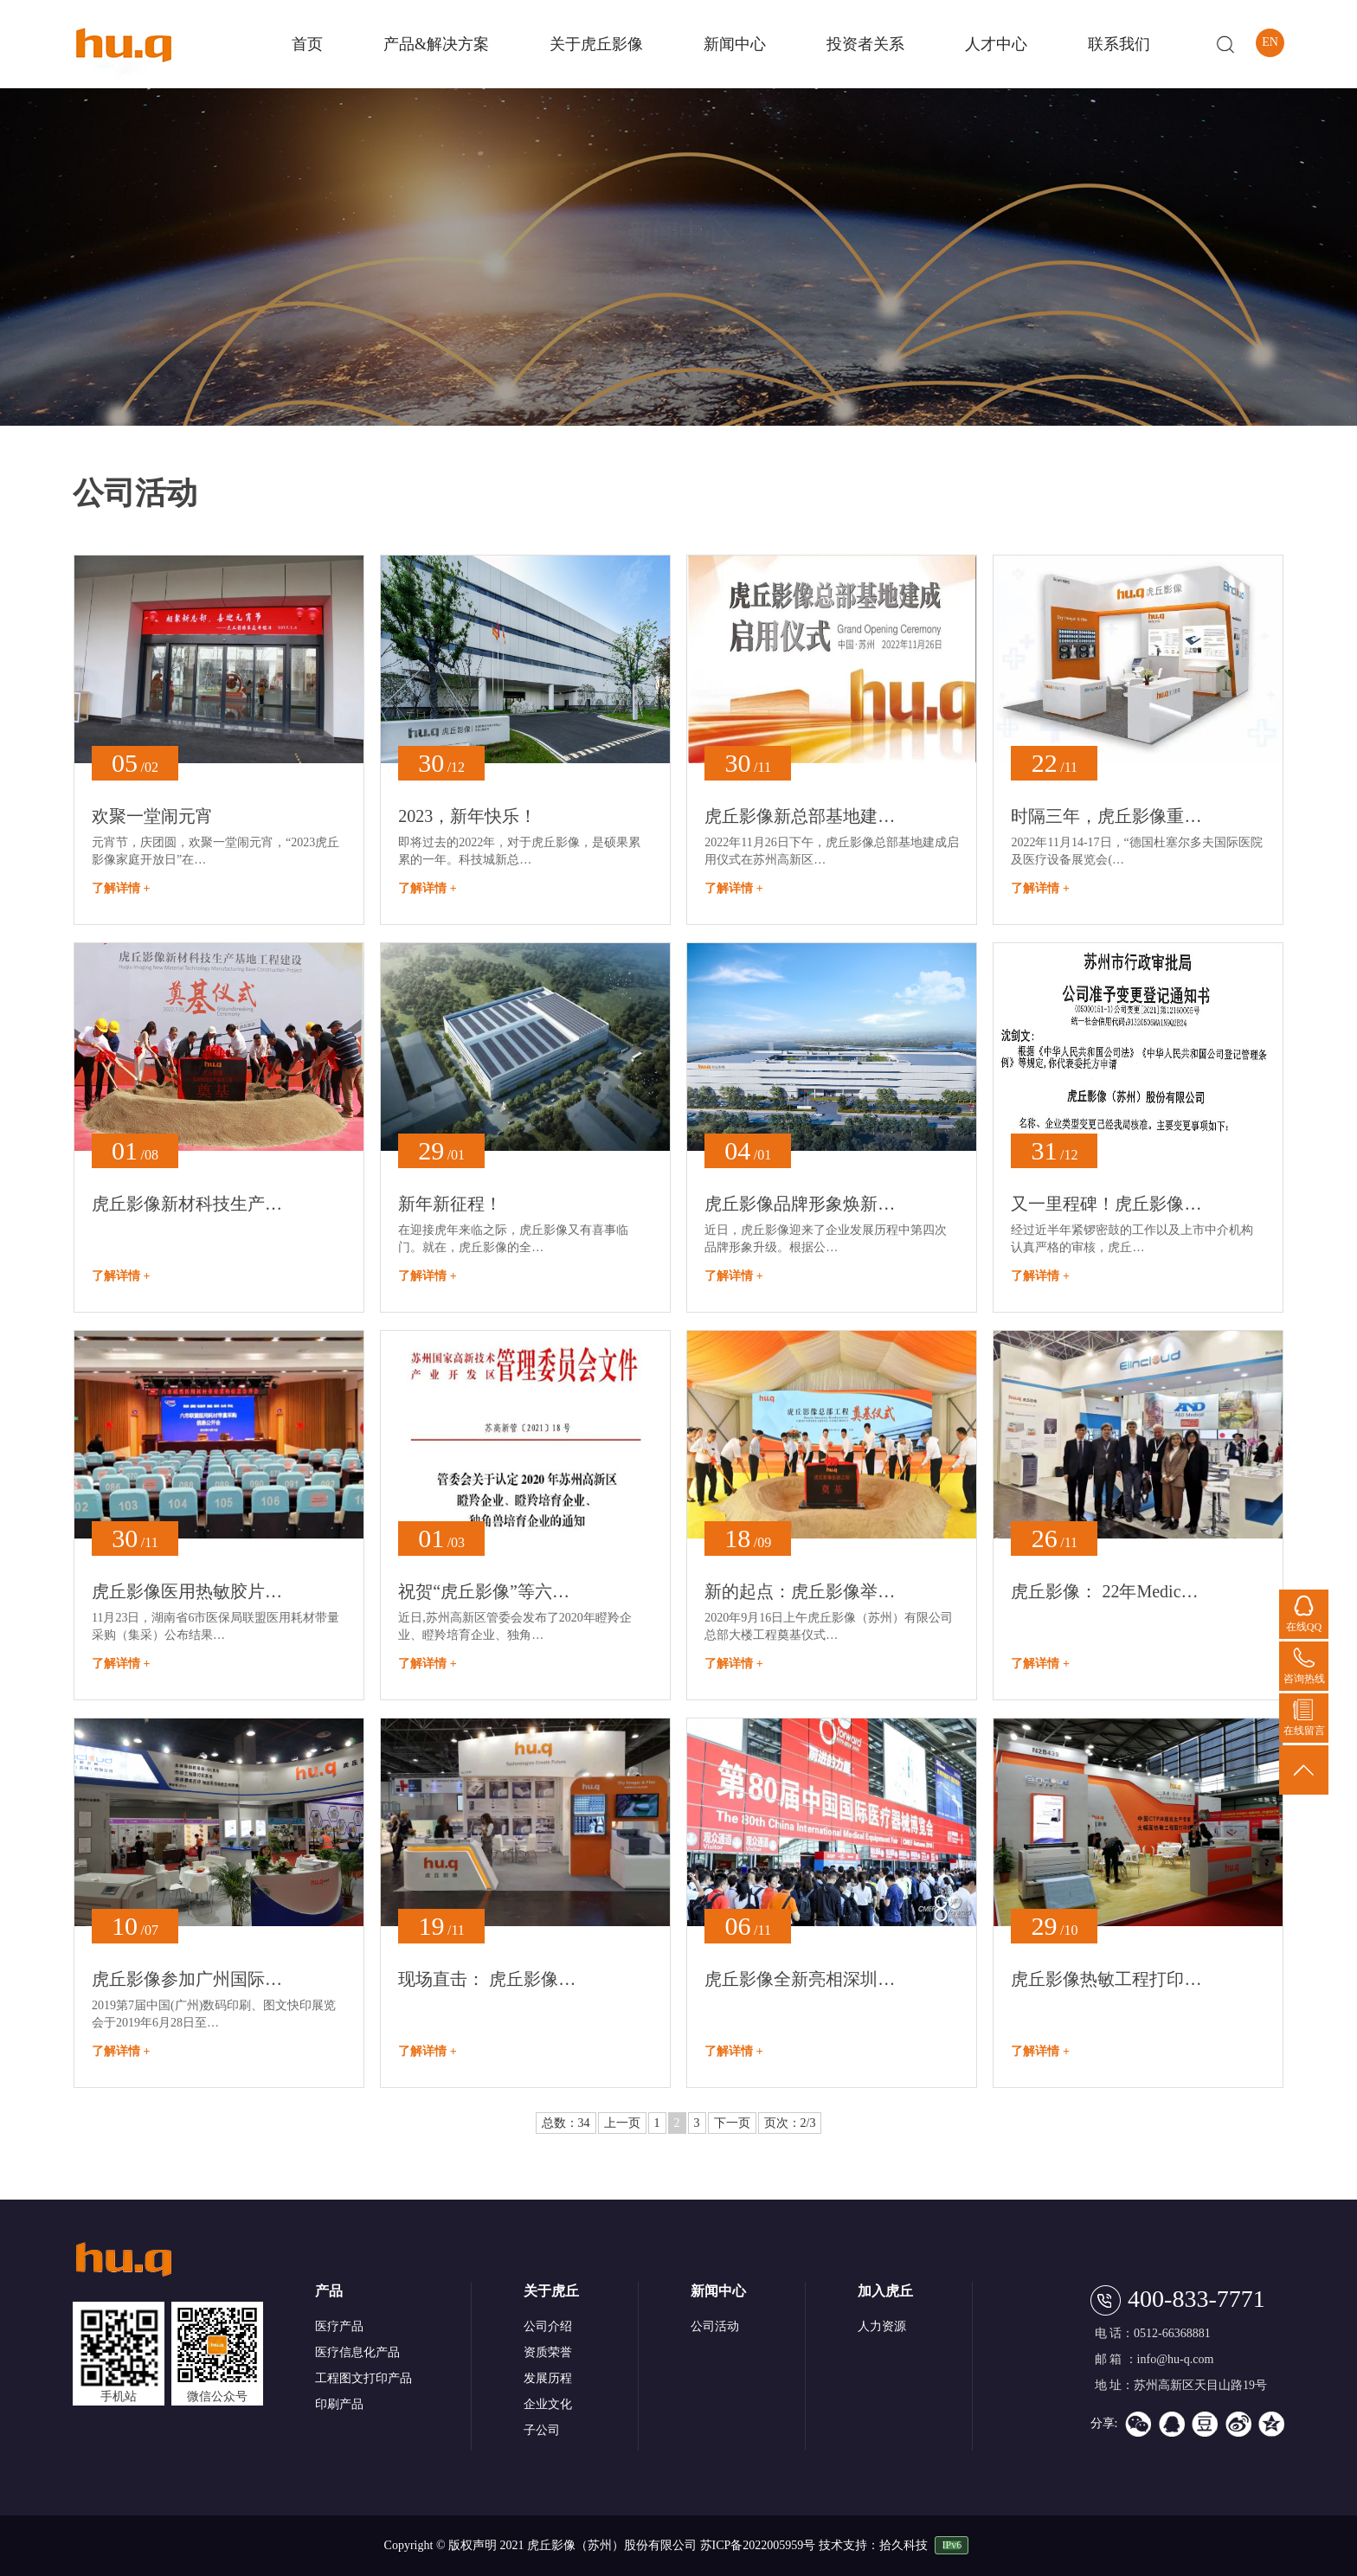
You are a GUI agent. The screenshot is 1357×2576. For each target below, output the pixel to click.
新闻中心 (735, 44)
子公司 (542, 2430)
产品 (329, 2291)
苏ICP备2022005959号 (759, 2545)
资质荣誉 (548, 2352)
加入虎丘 (885, 2291)
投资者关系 (865, 44)
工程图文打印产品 (363, 2378)
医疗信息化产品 (357, 2352)
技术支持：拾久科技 (873, 2545)
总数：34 (566, 2123)
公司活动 (715, 2326)
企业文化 (548, 2404)
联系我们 (1119, 44)
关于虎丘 (551, 2291)
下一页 (732, 2123)
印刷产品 (339, 2404)
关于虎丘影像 (596, 44)
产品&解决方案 (436, 44)
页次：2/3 (790, 2123)
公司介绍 (548, 2326)
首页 (307, 44)
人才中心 (996, 44)
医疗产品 (339, 2326)
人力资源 (882, 2326)
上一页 (622, 2123)
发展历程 (548, 2378)
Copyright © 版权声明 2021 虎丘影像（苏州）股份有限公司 (540, 2545)
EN (1270, 41)
